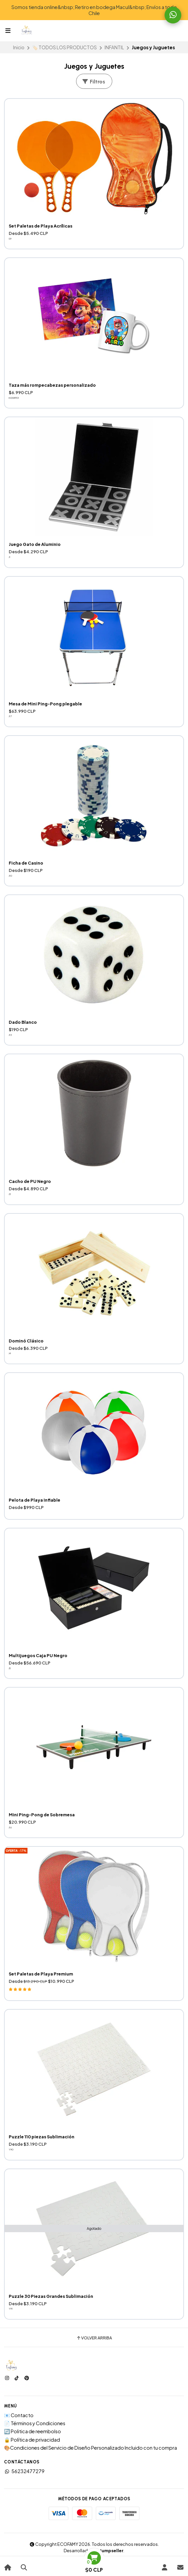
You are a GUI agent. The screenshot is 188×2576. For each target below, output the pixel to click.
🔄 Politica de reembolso (32, 2431)
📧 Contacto (19, 2415)
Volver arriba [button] (94, 2338)
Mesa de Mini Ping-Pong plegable (45, 703)
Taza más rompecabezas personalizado (52, 385)
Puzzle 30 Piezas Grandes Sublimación (51, 2296)
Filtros (93, 81)
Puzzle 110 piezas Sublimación (41, 2136)
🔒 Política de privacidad (32, 2439)
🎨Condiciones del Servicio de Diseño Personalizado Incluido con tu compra (90, 2447)
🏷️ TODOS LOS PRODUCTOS (64, 47)
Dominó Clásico (26, 1340)
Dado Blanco (23, 1022)
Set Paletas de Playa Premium (41, 1973)
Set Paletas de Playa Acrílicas (40, 226)
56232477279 (24, 2471)
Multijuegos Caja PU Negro (38, 1655)
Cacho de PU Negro (30, 1181)
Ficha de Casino (26, 863)
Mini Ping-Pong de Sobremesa (42, 1814)
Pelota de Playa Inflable (34, 1500)
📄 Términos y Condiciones (34, 2423)
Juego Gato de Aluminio (35, 544)
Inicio (18, 47)
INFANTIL (114, 47)
